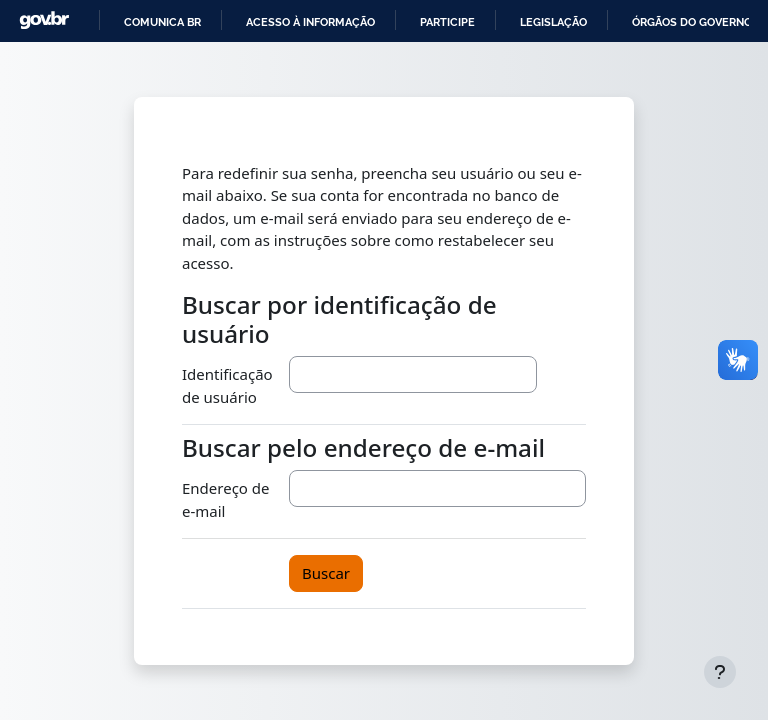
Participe (447, 22)
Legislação (553, 22)
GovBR (44, 20)
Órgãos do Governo (692, 22)
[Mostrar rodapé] (720, 672)
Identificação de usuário (227, 385)
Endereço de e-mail (226, 499)
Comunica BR (162, 22)
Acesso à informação (310, 22)
